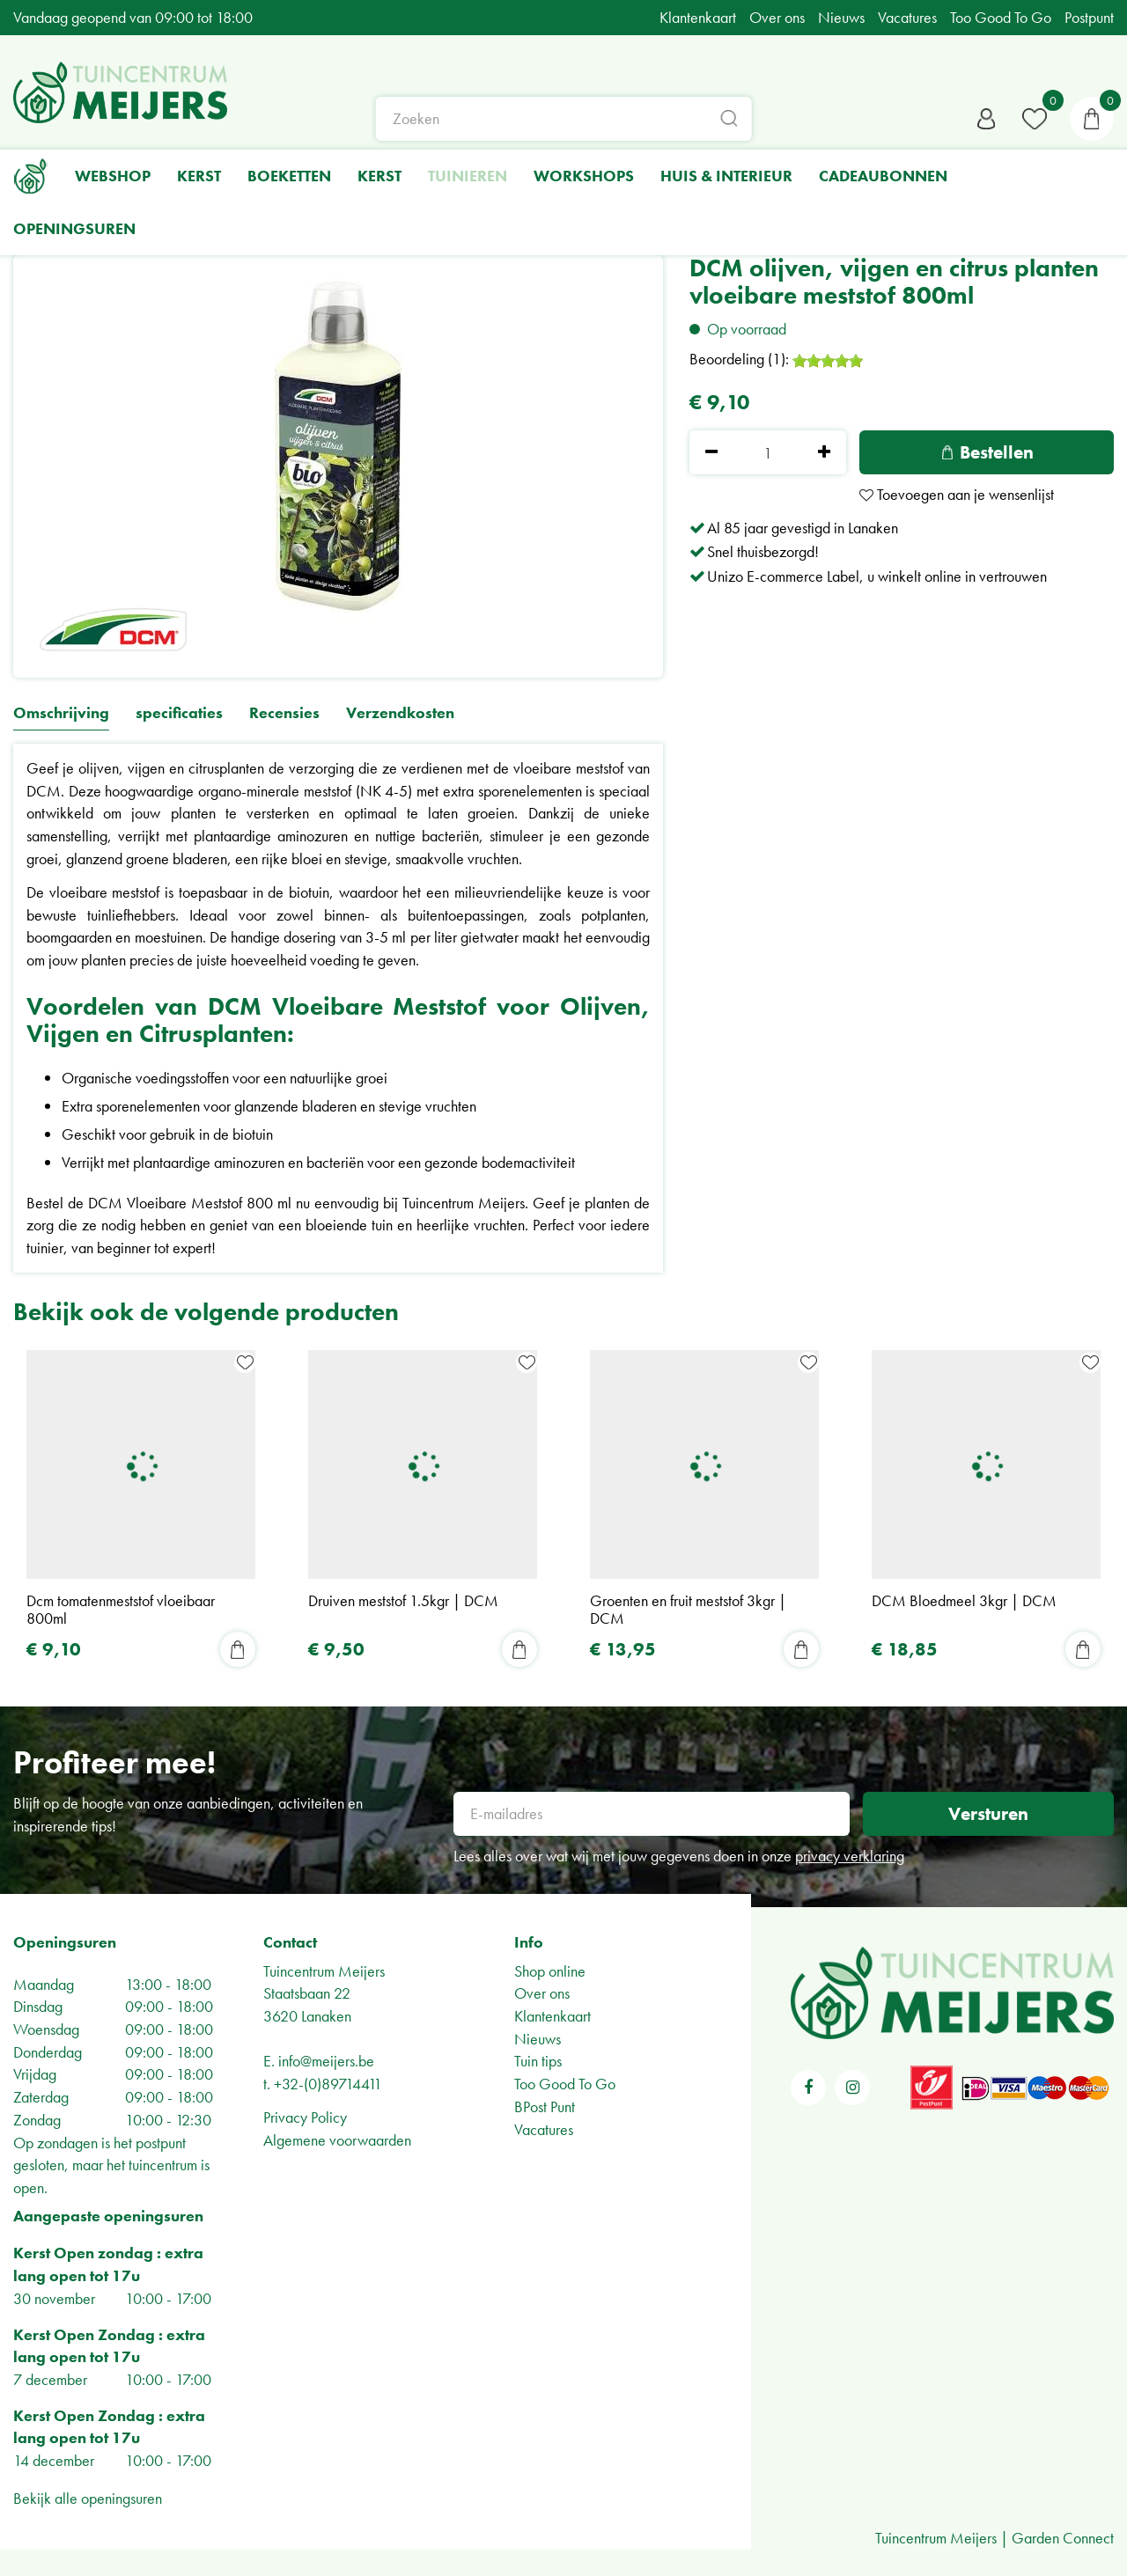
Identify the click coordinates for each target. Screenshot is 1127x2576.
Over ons (542, 1993)
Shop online (550, 1971)
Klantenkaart (552, 2016)
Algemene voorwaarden (337, 2140)
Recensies (284, 713)
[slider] (827, 361)
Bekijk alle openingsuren (87, 2498)
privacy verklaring (849, 1856)
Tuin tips (538, 2061)
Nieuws (537, 2039)
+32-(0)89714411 (328, 2083)
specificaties (179, 713)
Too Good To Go (564, 2083)
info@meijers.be (326, 2061)
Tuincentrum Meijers (324, 1971)
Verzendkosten (400, 713)
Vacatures (543, 2129)
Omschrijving (61, 713)
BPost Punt (544, 2106)
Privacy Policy (305, 2117)
